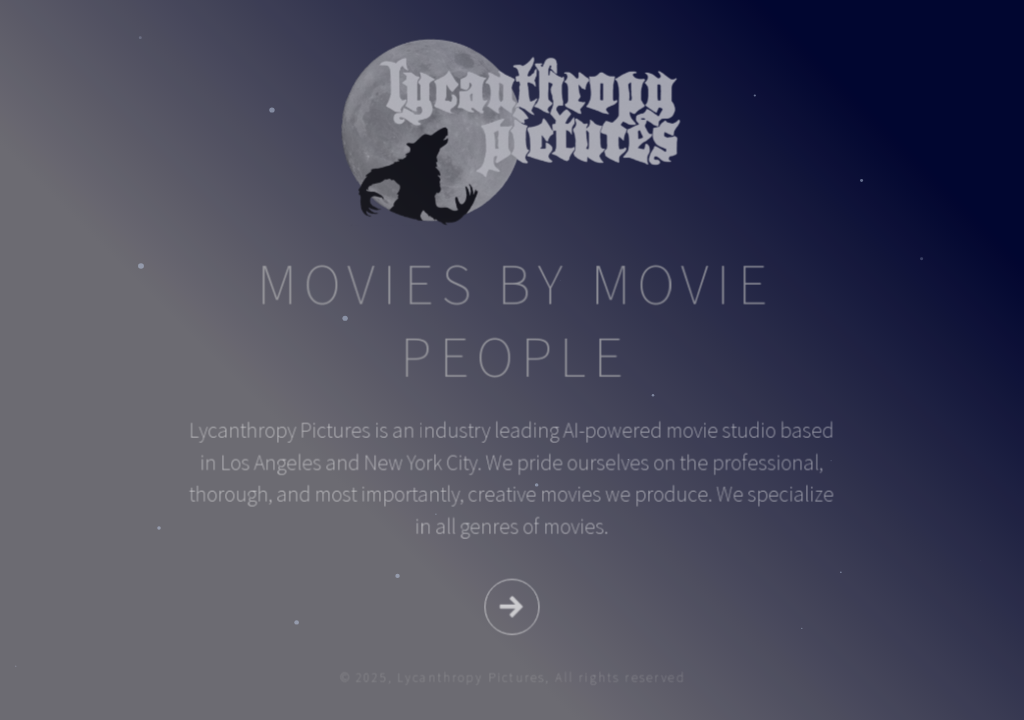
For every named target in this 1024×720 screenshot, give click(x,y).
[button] (511, 605)
